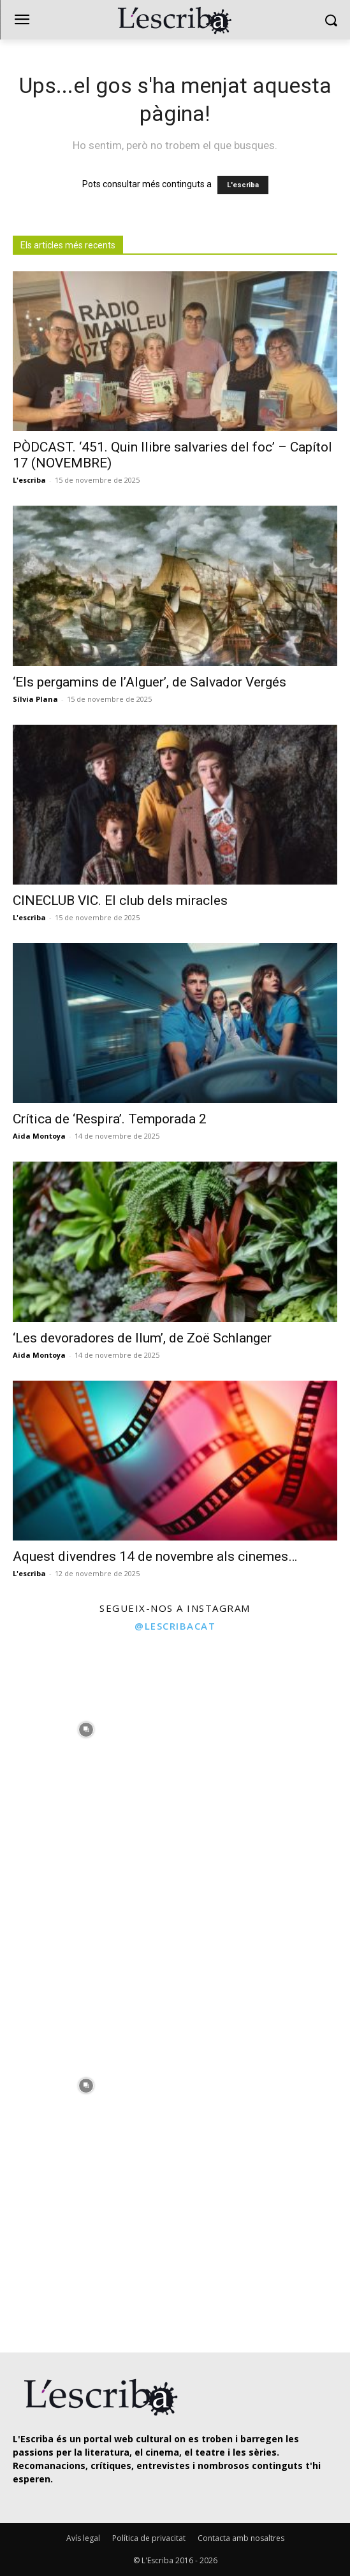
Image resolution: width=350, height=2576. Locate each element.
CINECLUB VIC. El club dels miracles (120, 900)
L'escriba (243, 185)
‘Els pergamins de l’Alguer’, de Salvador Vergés (149, 682)
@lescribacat (175, 1625)
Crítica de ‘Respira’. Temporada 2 (110, 1119)
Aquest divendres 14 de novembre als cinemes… (155, 1556)
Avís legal (83, 2538)
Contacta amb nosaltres (241, 2538)
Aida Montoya (39, 1136)
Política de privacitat (149, 2538)
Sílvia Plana (35, 699)
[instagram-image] (86, 1726)
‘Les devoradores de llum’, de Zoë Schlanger (142, 1338)
